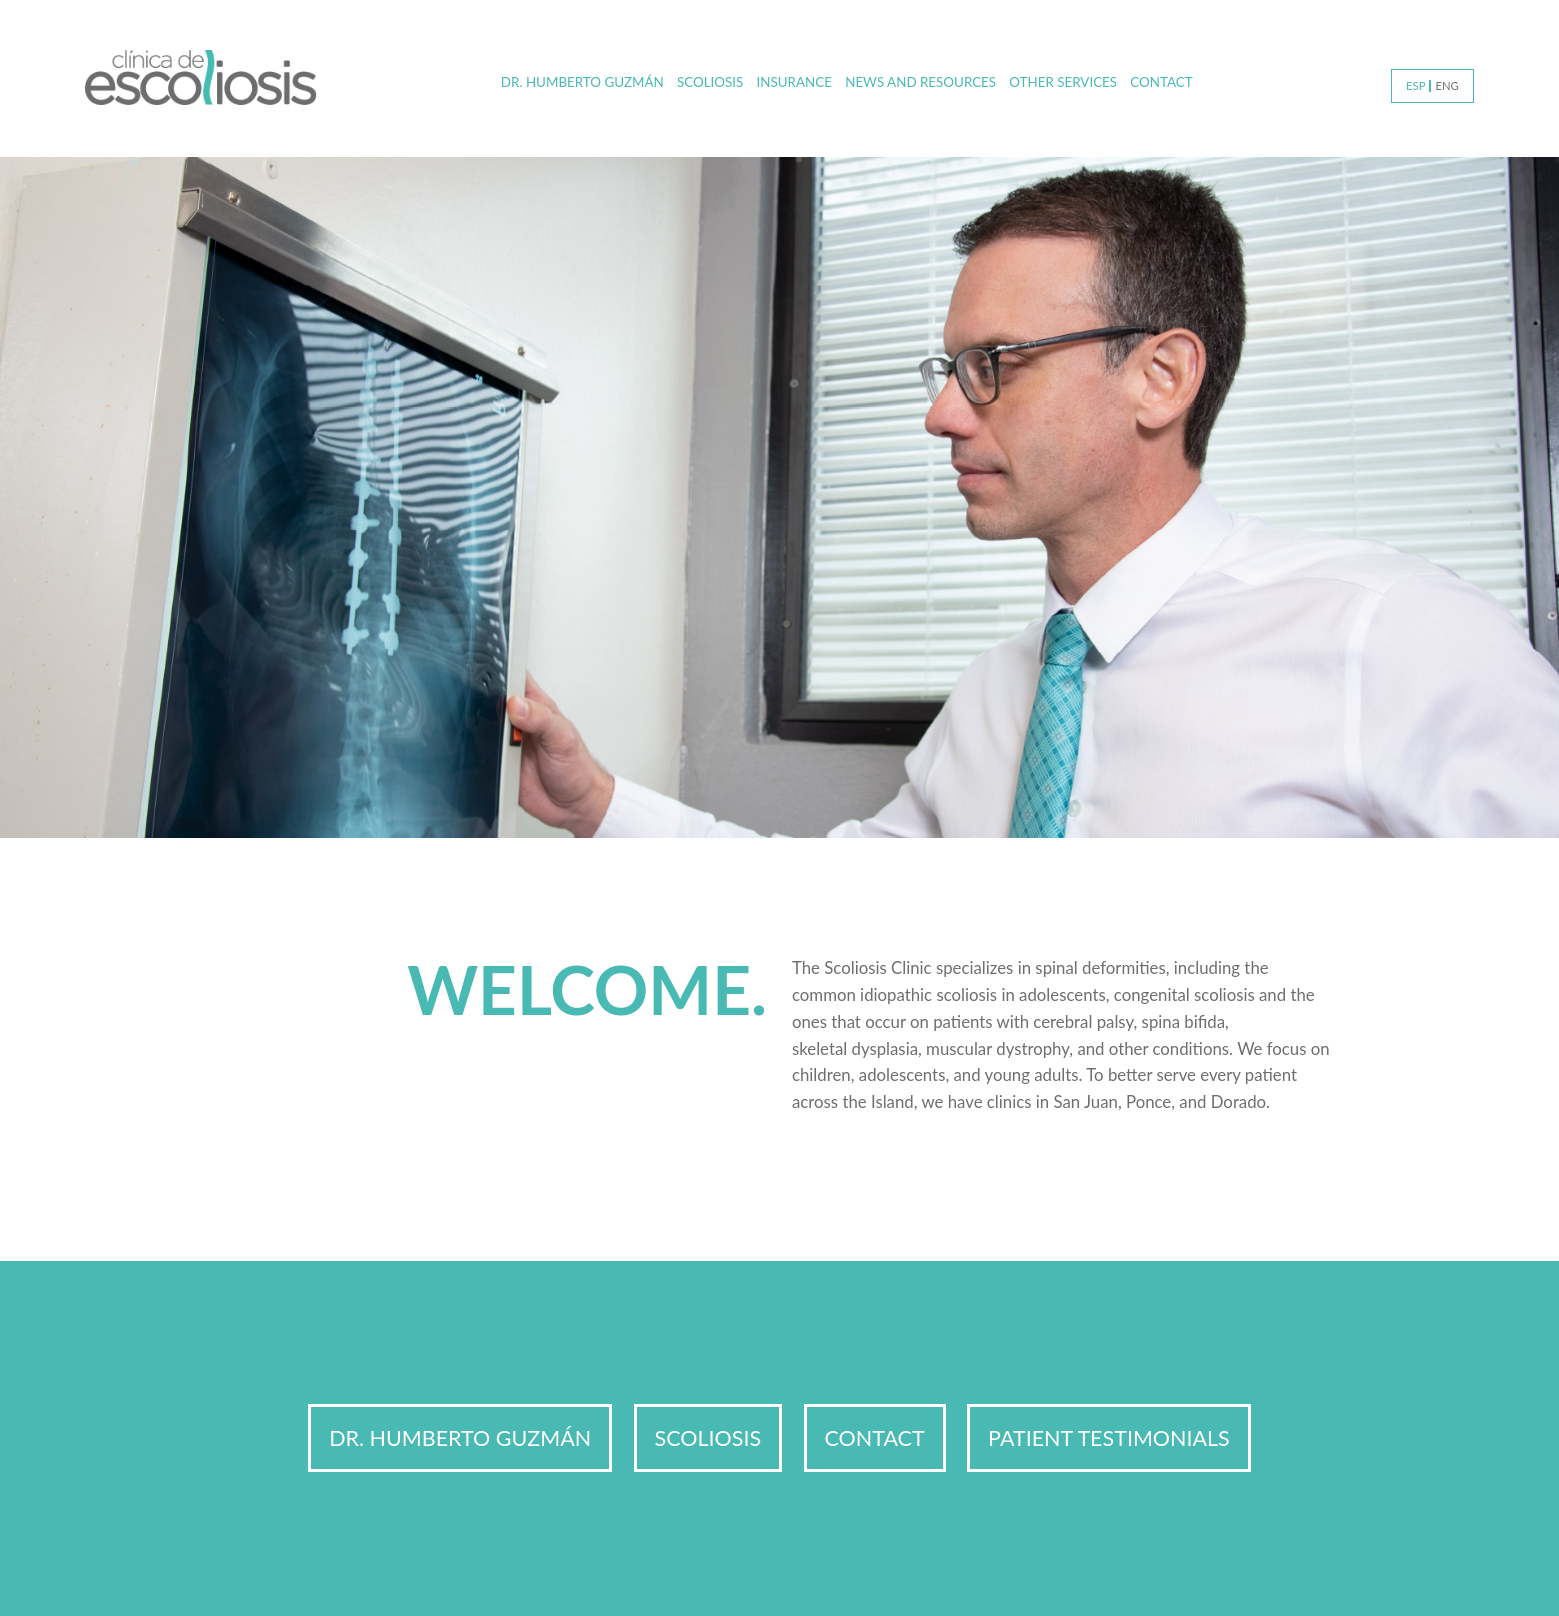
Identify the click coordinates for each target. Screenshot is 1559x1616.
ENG (1446, 85)
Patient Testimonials (1109, 1438)
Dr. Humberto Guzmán (582, 82)
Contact (1161, 82)
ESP (1415, 85)
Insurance (794, 82)
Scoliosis (710, 82)
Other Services (1063, 82)
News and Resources (920, 82)
